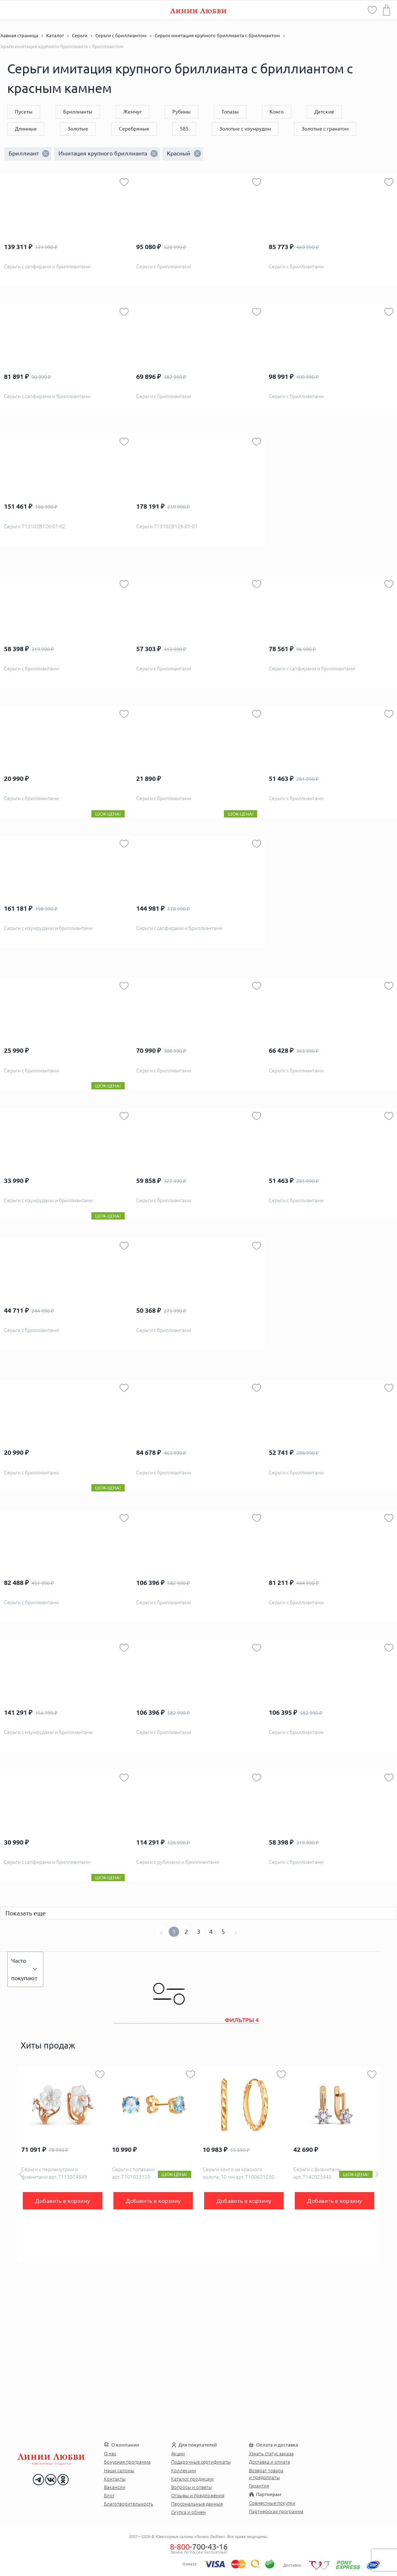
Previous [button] (20, 2174)
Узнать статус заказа (271, 2453)
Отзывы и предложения (197, 2495)
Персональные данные (197, 2503)
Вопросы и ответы (191, 2487)
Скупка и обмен (188, 2512)
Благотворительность (128, 2503)
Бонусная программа (127, 2461)
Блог (109, 2495)
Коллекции (183, 2470)
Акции (178, 2453)
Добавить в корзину (62, 2200)
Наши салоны (119, 2470)
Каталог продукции (192, 2478)
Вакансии (114, 2487)
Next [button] (376, 2174)
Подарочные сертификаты (201, 2461)
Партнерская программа (276, 2511)
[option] (62, 2165)
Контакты (115, 2478)
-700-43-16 (199, 2546)
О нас (110, 2453)
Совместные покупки (272, 2502)
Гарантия (259, 2485)
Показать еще (25, 1913)
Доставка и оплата (269, 2461)
